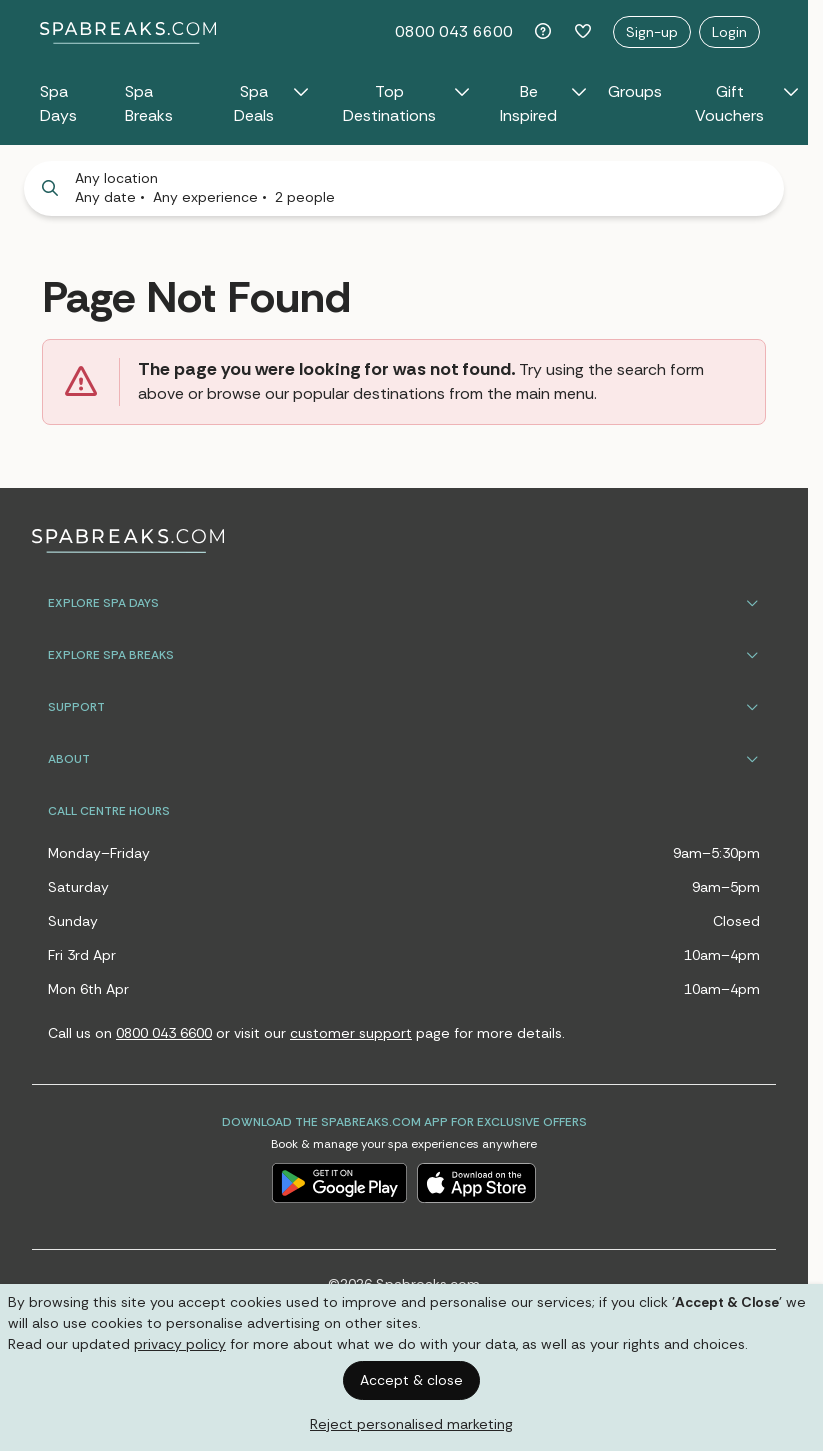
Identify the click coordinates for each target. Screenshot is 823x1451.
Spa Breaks (149, 103)
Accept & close (411, 1380)
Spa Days (58, 103)
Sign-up (652, 32)
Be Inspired (544, 103)
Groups (635, 91)
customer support (351, 1033)
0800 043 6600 (454, 31)
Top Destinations (407, 103)
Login (729, 32)
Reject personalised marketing (411, 1424)
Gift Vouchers (747, 103)
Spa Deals (272, 103)
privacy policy (180, 1344)
